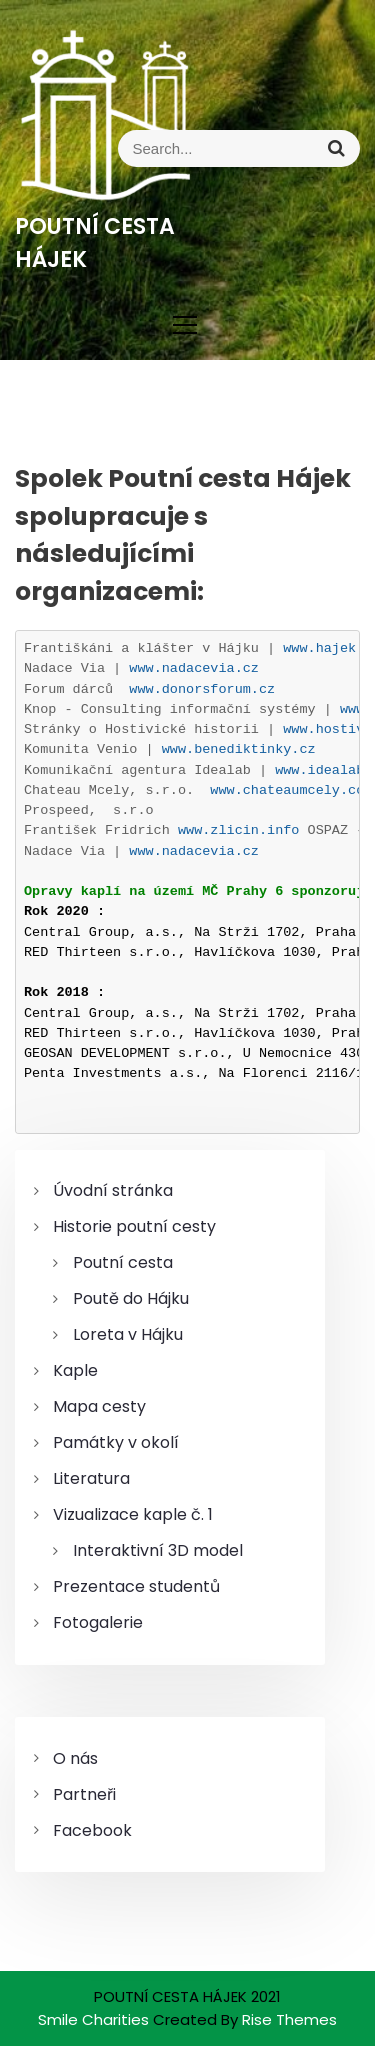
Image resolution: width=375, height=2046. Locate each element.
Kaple (75, 1370)
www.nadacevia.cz (194, 668)
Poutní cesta (123, 1262)
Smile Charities (95, 2019)
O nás (75, 1758)
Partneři (84, 1794)
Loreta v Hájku (128, 1334)
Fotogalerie (98, 1622)
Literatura (91, 1478)
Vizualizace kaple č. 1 (133, 1514)
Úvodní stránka (113, 1190)
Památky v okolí (116, 1442)
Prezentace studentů (136, 1586)
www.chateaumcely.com (291, 790)
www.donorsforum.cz (202, 689)
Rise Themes (289, 2019)
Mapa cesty (99, 1406)
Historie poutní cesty (134, 1226)
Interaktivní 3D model (158, 1550)
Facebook (92, 1830)
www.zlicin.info (239, 830)
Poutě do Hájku (131, 1298)
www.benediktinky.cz (239, 749)
